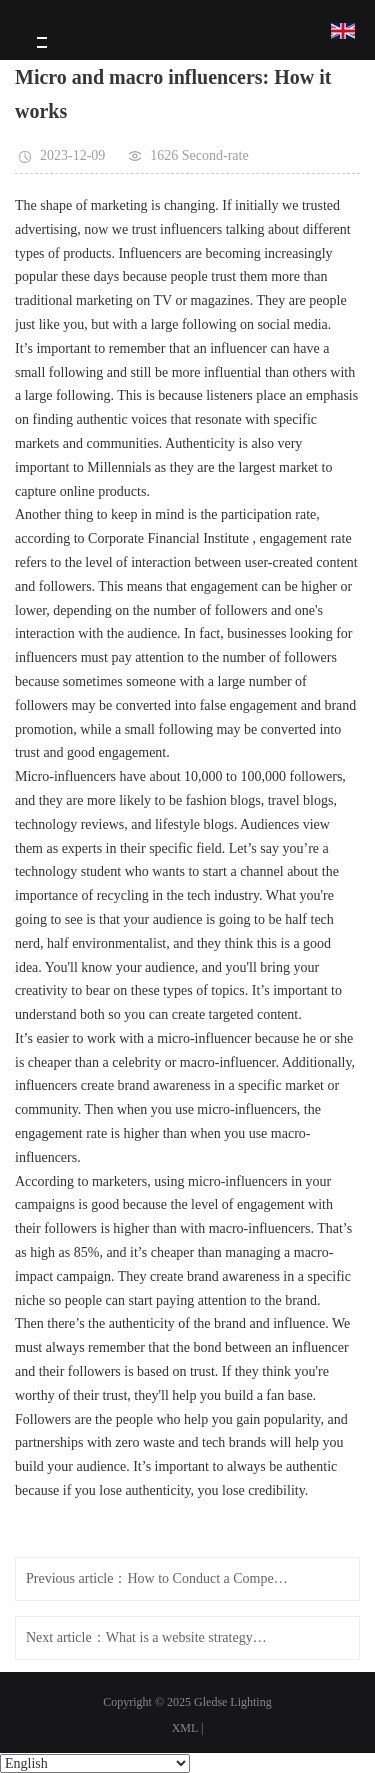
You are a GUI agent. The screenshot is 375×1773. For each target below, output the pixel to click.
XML (185, 1728)
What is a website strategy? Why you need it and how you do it (186, 1637)
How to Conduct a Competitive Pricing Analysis (207, 1578)
